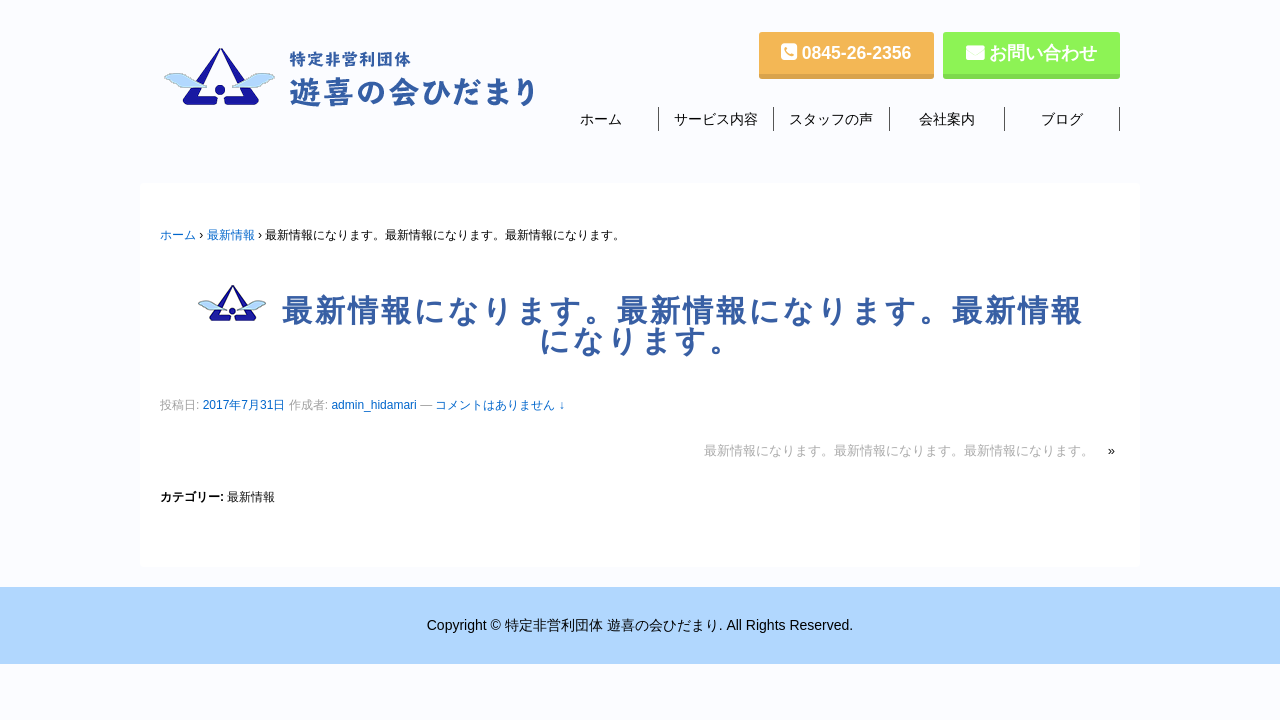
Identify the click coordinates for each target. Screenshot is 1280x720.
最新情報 (231, 235)
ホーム (601, 119)
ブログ (1062, 119)
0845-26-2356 (857, 53)
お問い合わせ (1043, 53)
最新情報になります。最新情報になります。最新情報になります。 (899, 450)
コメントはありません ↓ (499, 405)
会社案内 (947, 119)
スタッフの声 (831, 119)
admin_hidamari (373, 405)
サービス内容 (716, 119)
